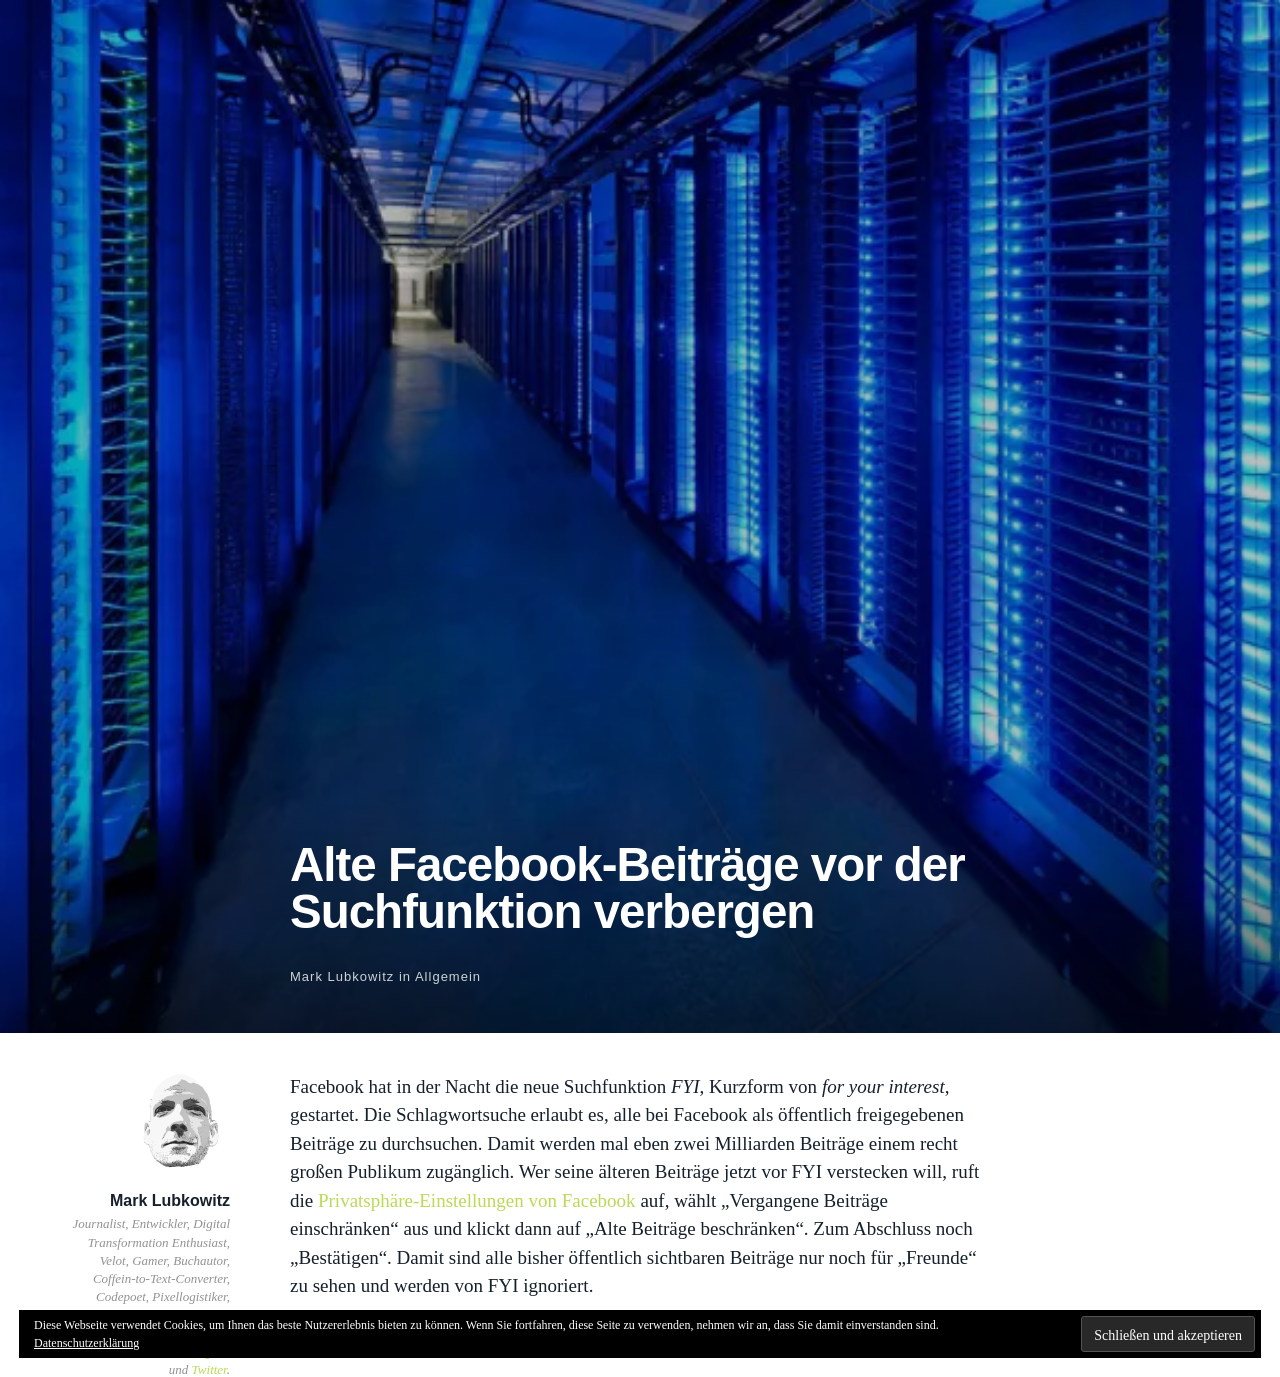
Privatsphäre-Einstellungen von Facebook (477, 1200)
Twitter (209, 1369)
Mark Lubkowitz (342, 976)
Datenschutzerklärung (86, 1343)
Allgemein (448, 976)
